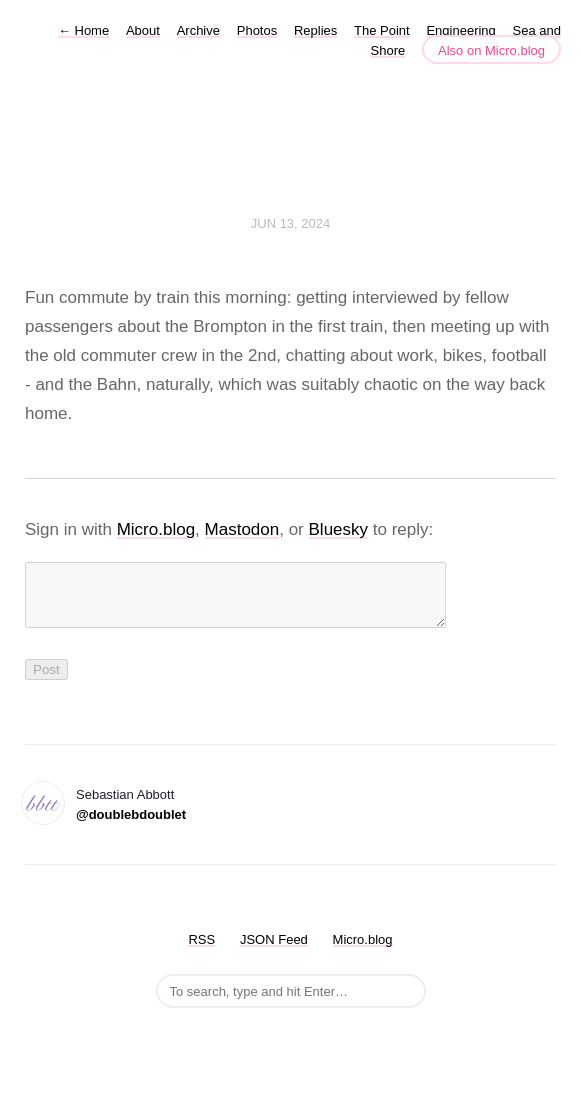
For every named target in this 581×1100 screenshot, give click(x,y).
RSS (201, 951)
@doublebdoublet (131, 826)
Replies (315, 30)
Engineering (460, 30)
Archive (198, 30)
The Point (382, 30)
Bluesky (339, 529)
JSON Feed (274, 951)
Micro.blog (156, 529)
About (143, 30)
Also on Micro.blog (491, 50)
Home (83, 30)
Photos (257, 30)
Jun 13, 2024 (291, 223)
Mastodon (242, 529)
